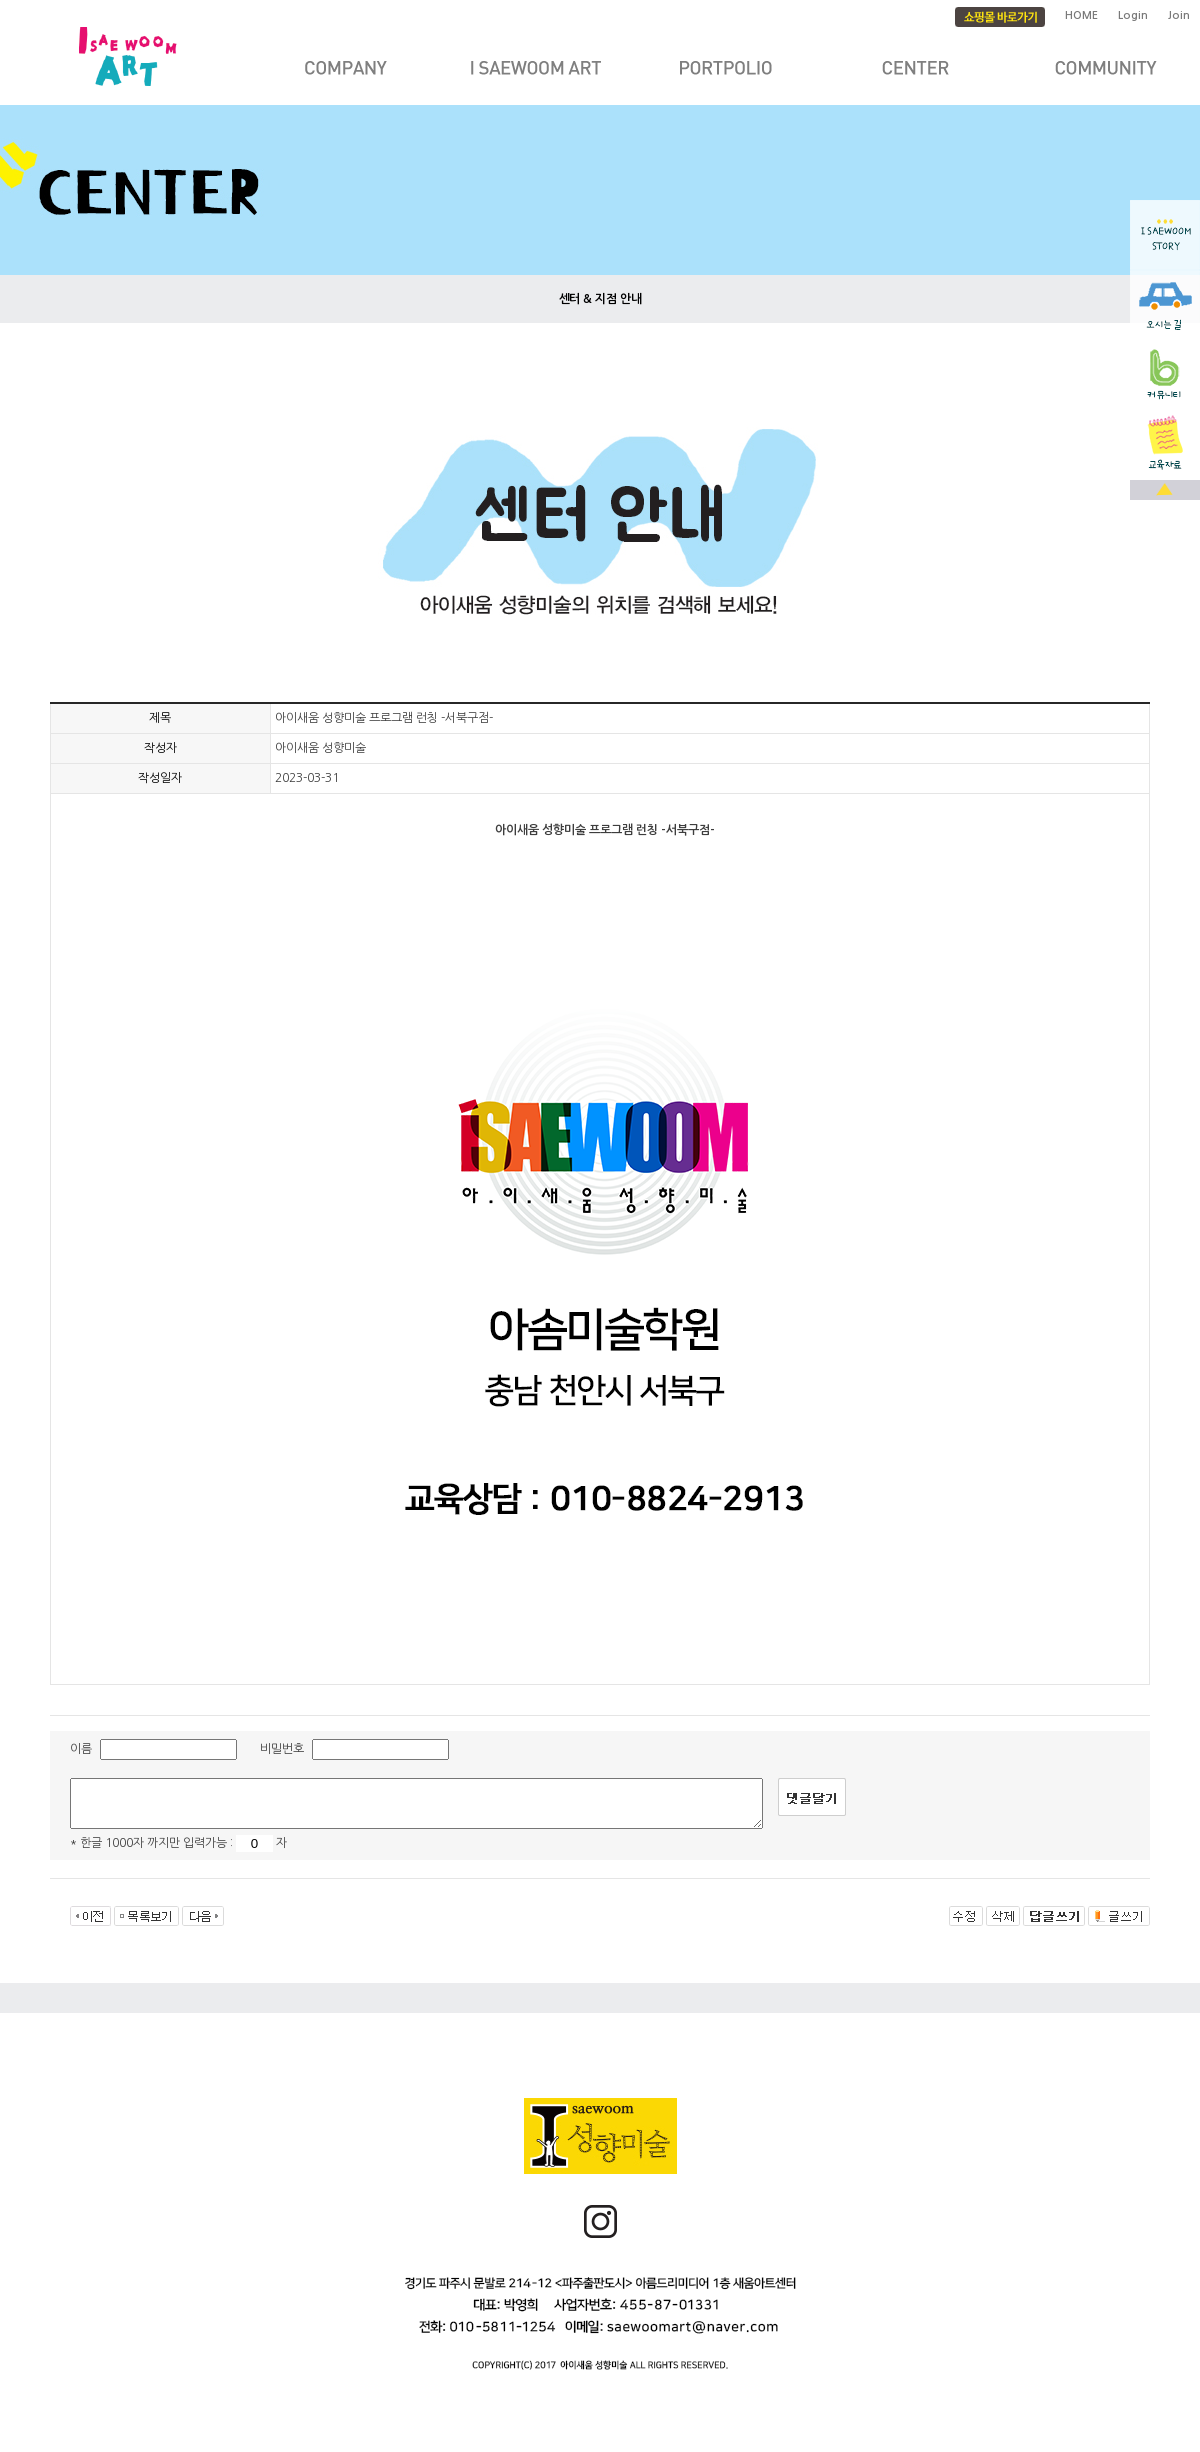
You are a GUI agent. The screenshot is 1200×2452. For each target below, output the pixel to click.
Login (1133, 15)
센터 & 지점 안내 (600, 299)
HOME (1081, 15)
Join (1179, 15)
